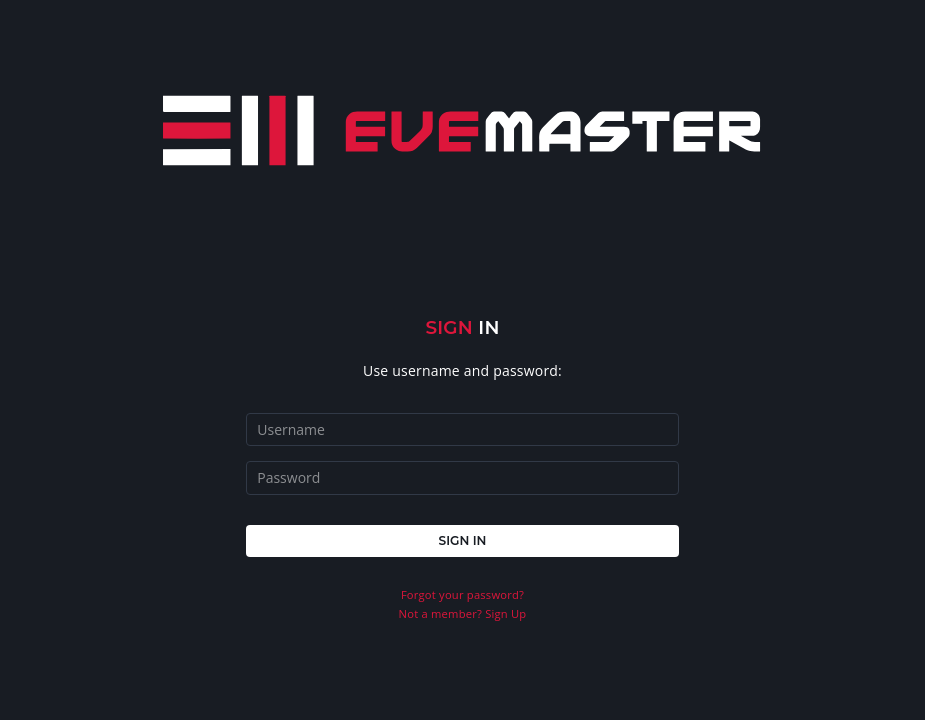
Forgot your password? (462, 594)
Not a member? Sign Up (463, 613)
